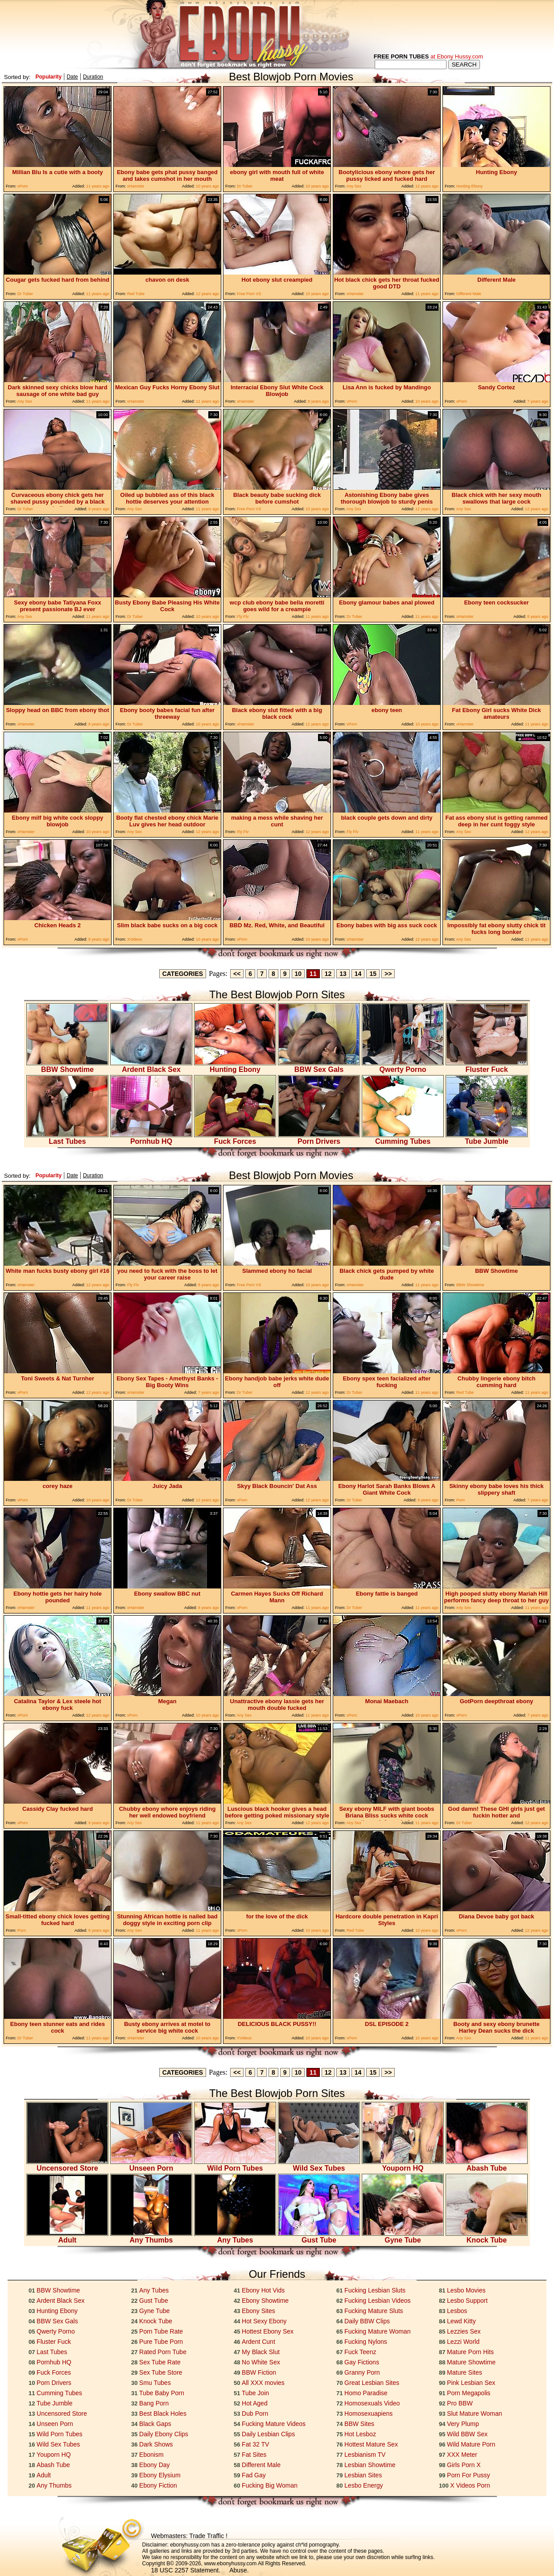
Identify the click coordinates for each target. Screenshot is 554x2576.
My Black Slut (261, 2351)
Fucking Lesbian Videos (377, 2300)
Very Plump (463, 2423)
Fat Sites (254, 2454)
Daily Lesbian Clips (268, 2434)
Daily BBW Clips (367, 2321)
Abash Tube (487, 2165)
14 (358, 973)
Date (72, 77)
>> (388, 973)
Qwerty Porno (403, 1066)
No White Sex (261, 2362)
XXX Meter (462, 2454)
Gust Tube (319, 2237)
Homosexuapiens (368, 2413)
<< (236, 973)
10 (298, 973)
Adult (67, 2237)
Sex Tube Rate (160, 2362)
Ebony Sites (258, 2310)
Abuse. (239, 2570)
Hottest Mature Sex (371, 2444)
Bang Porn (154, 2403)
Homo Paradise (366, 2393)
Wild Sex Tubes (319, 2165)
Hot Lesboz (360, 2434)
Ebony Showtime (265, 2300)
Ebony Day (154, 2464)
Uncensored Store (67, 2165)
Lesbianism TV (364, 2454)
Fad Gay (254, 2475)
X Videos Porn (470, 2485)
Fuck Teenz (360, 2351)
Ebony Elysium (160, 2475)
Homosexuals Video (372, 2403)
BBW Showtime (67, 1066)
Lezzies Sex (463, 2331)
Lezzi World (463, 2341)
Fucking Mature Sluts (373, 2310)
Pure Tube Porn (161, 2341)
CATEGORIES (182, 973)
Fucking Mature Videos (274, 2423)
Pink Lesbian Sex (471, 2382)
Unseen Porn (151, 2165)
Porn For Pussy (468, 2475)
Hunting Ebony (235, 1066)
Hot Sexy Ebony (264, 2321)
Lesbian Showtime (369, 2464)
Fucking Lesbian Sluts (374, 2290)
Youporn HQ (403, 2165)
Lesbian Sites (363, 2475)
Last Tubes (67, 1138)
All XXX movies (263, 2382)
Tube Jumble (487, 1138)
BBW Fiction (259, 2372)
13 (343, 973)
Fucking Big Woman (270, 2485)
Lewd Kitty (461, 2321)
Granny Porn (362, 2372)
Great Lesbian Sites (371, 2382)
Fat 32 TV (255, 2444)
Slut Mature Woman (474, 2413)
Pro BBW (460, 2403)
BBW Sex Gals (319, 1066)
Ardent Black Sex (151, 1066)
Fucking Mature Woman (377, 2331)
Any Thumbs (151, 2237)
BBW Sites (359, 2423)
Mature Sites (464, 2372)
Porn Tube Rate (161, 2331)
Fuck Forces (235, 1138)
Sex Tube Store (160, 2372)
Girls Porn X (463, 2464)
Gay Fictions (361, 2362)
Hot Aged (255, 2403)
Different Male (261, 2464)
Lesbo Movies (466, 2290)
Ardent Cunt (258, 2341)
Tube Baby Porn (161, 2393)
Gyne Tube (403, 2237)
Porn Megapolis (468, 2393)
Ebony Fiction (158, 2485)
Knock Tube (487, 2237)
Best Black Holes (162, 2413)
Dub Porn (255, 2413)
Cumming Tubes (403, 1138)
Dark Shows (156, 2444)
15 (372, 973)
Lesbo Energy (363, 2485)
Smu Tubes (155, 2382)
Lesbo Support (467, 2300)
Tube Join (255, 2393)
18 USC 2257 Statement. (186, 2570)
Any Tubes (235, 2237)
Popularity (48, 77)
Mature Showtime (471, 2362)
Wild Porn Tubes (235, 2165)
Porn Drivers (319, 1138)
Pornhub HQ (151, 1138)
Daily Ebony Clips (163, 2434)
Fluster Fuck (487, 1066)
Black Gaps (155, 2423)
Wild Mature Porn (471, 2444)
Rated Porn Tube (162, 2351)
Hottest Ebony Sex (268, 2331)
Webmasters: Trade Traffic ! (189, 2535)
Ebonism (151, 2454)
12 (328, 973)
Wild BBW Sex (467, 2434)
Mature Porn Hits (470, 2351)
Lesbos (457, 2310)
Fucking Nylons (365, 2341)
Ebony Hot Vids (263, 2290)
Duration (93, 77)
